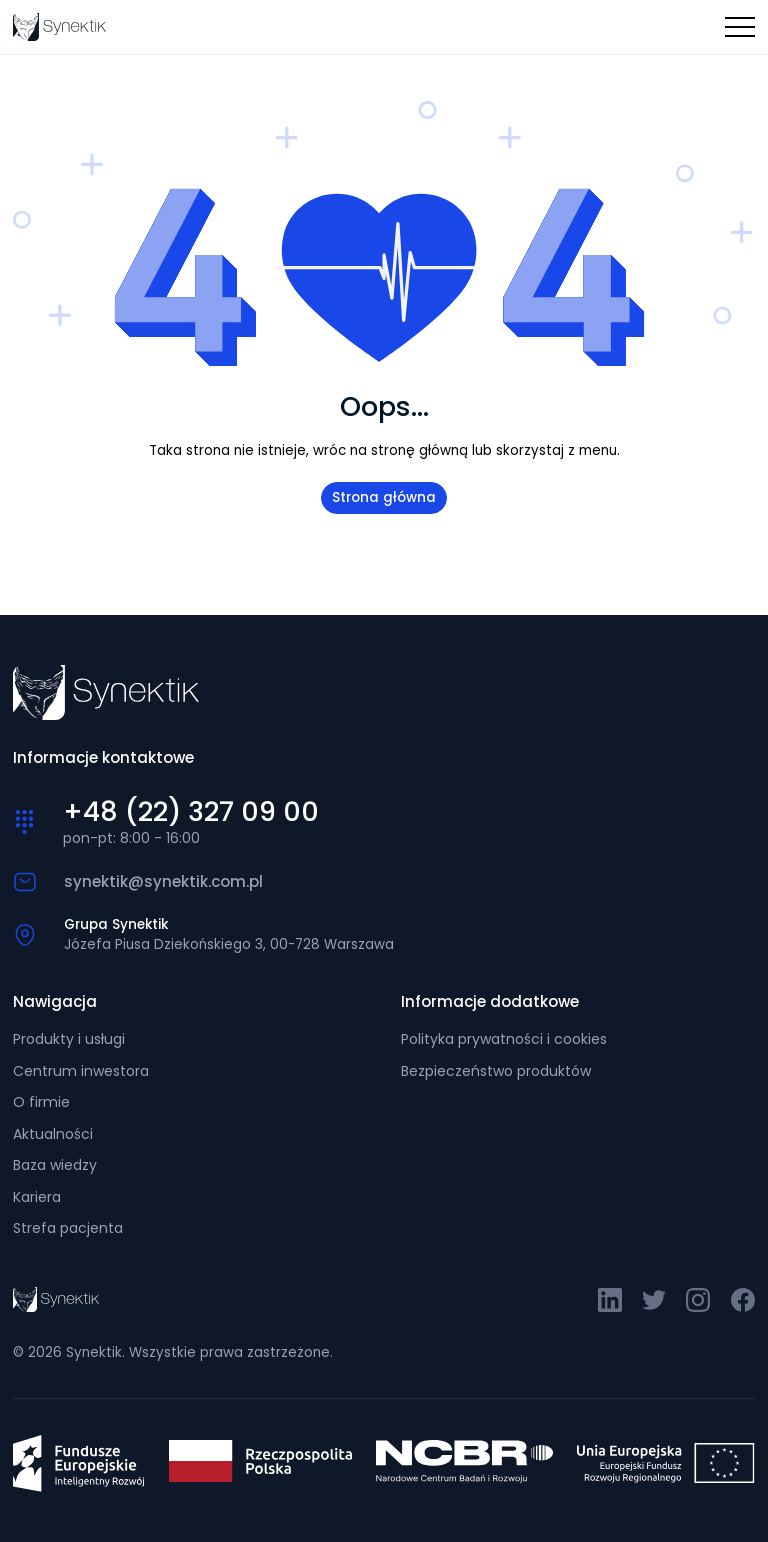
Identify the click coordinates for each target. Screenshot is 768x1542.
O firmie (41, 1102)
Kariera (37, 1197)
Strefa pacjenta (68, 1228)
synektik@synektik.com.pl (163, 881)
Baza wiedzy (55, 1165)
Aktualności (53, 1134)
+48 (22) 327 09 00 (191, 812)
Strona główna (384, 497)
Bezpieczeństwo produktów (496, 1071)
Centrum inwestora (81, 1071)
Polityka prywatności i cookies (504, 1039)
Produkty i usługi (69, 1039)
